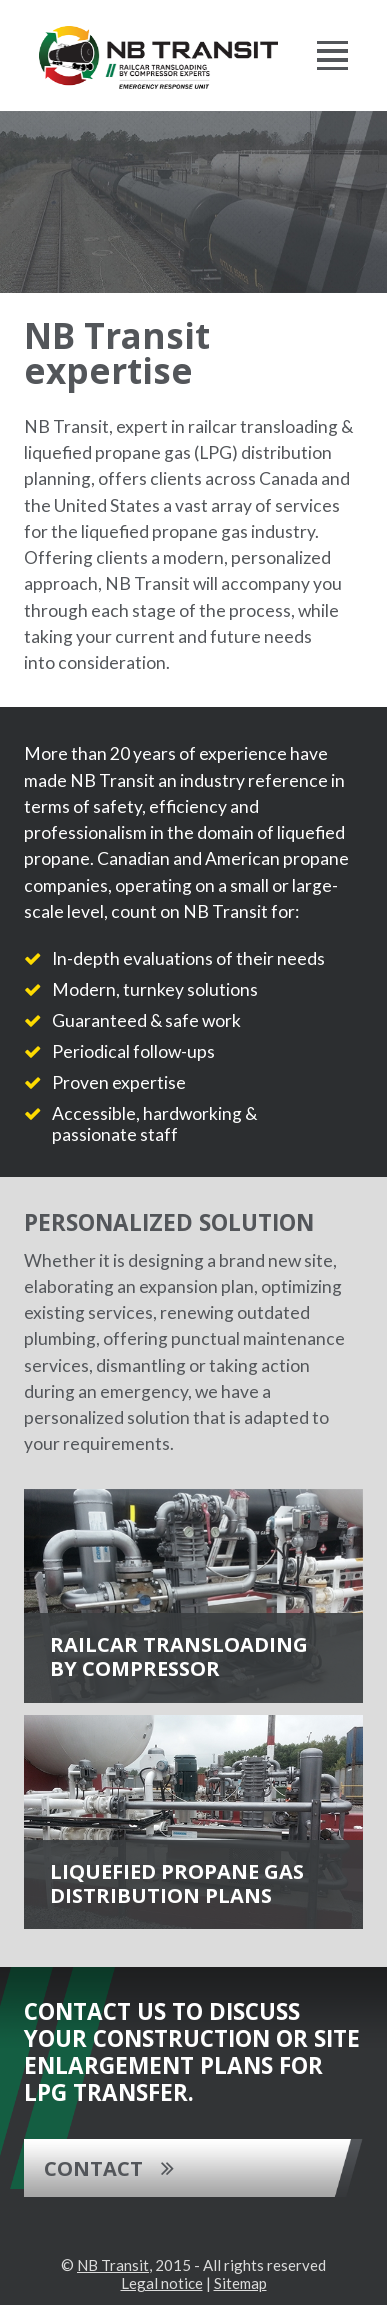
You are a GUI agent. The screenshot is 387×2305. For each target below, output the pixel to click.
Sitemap (240, 2283)
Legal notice (162, 2283)
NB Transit (113, 2265)
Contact (93, 2168)
